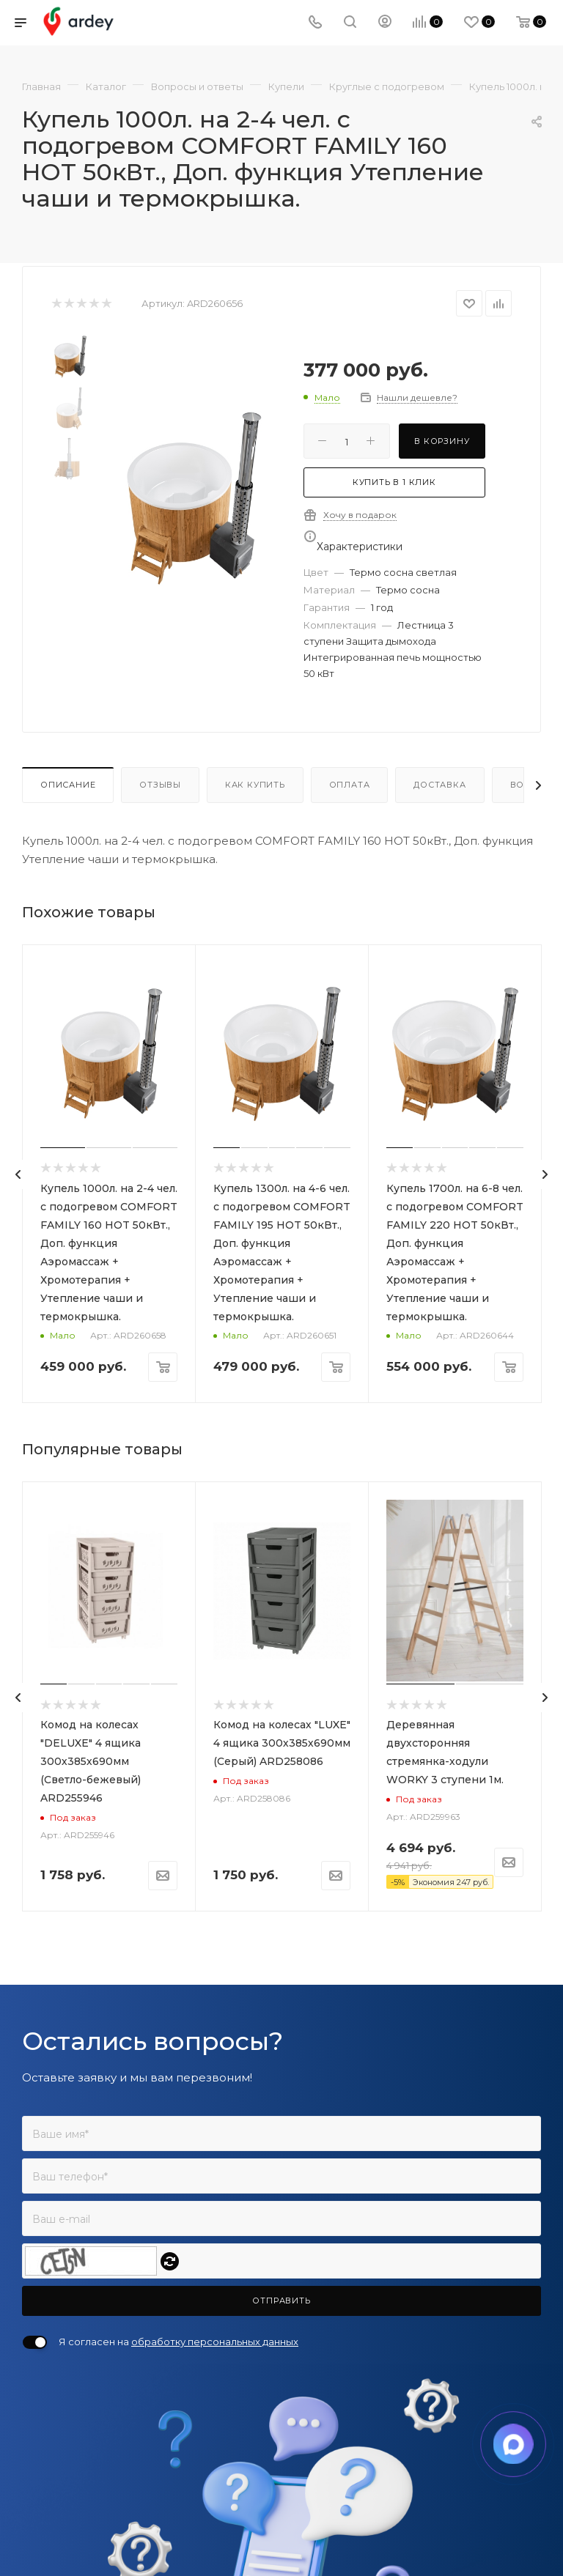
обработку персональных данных (214, 2341)
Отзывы (160, 785)
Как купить (255, 785)
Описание (67, 785)
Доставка (439, 785)
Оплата (349, 785)
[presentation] (18, 1174)
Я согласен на (178, 2341)
